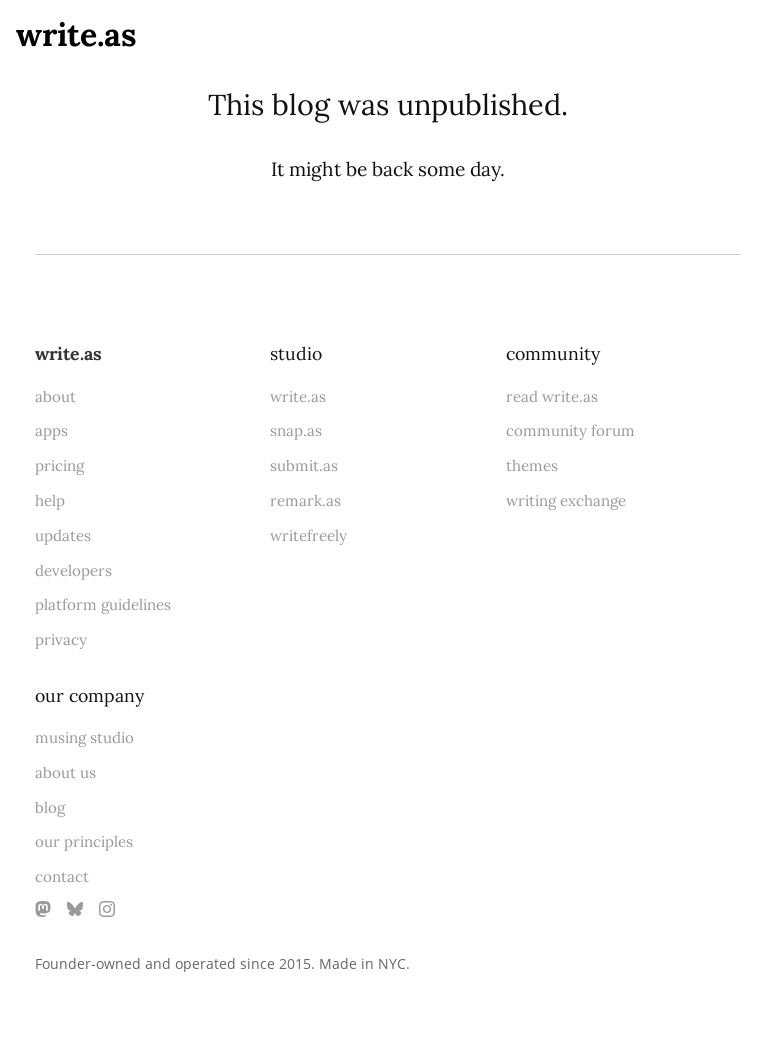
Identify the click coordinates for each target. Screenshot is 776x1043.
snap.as (296, 430)
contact (62, 876)
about (55, 396)
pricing (59, 465)
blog (50, 807)
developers (73, 570)
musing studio (84, 737)
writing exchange (566, 500)
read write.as (552, 396)
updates (63, 535)
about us (65, 772)
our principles (84, 841)
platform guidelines (103, 604)
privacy (61, 639)
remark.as (305, 500)
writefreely (308, 535)
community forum (570, 430)
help (50, 500)
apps (51, 430)
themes (532, 465)
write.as (76, 34)
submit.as (304, 465)
